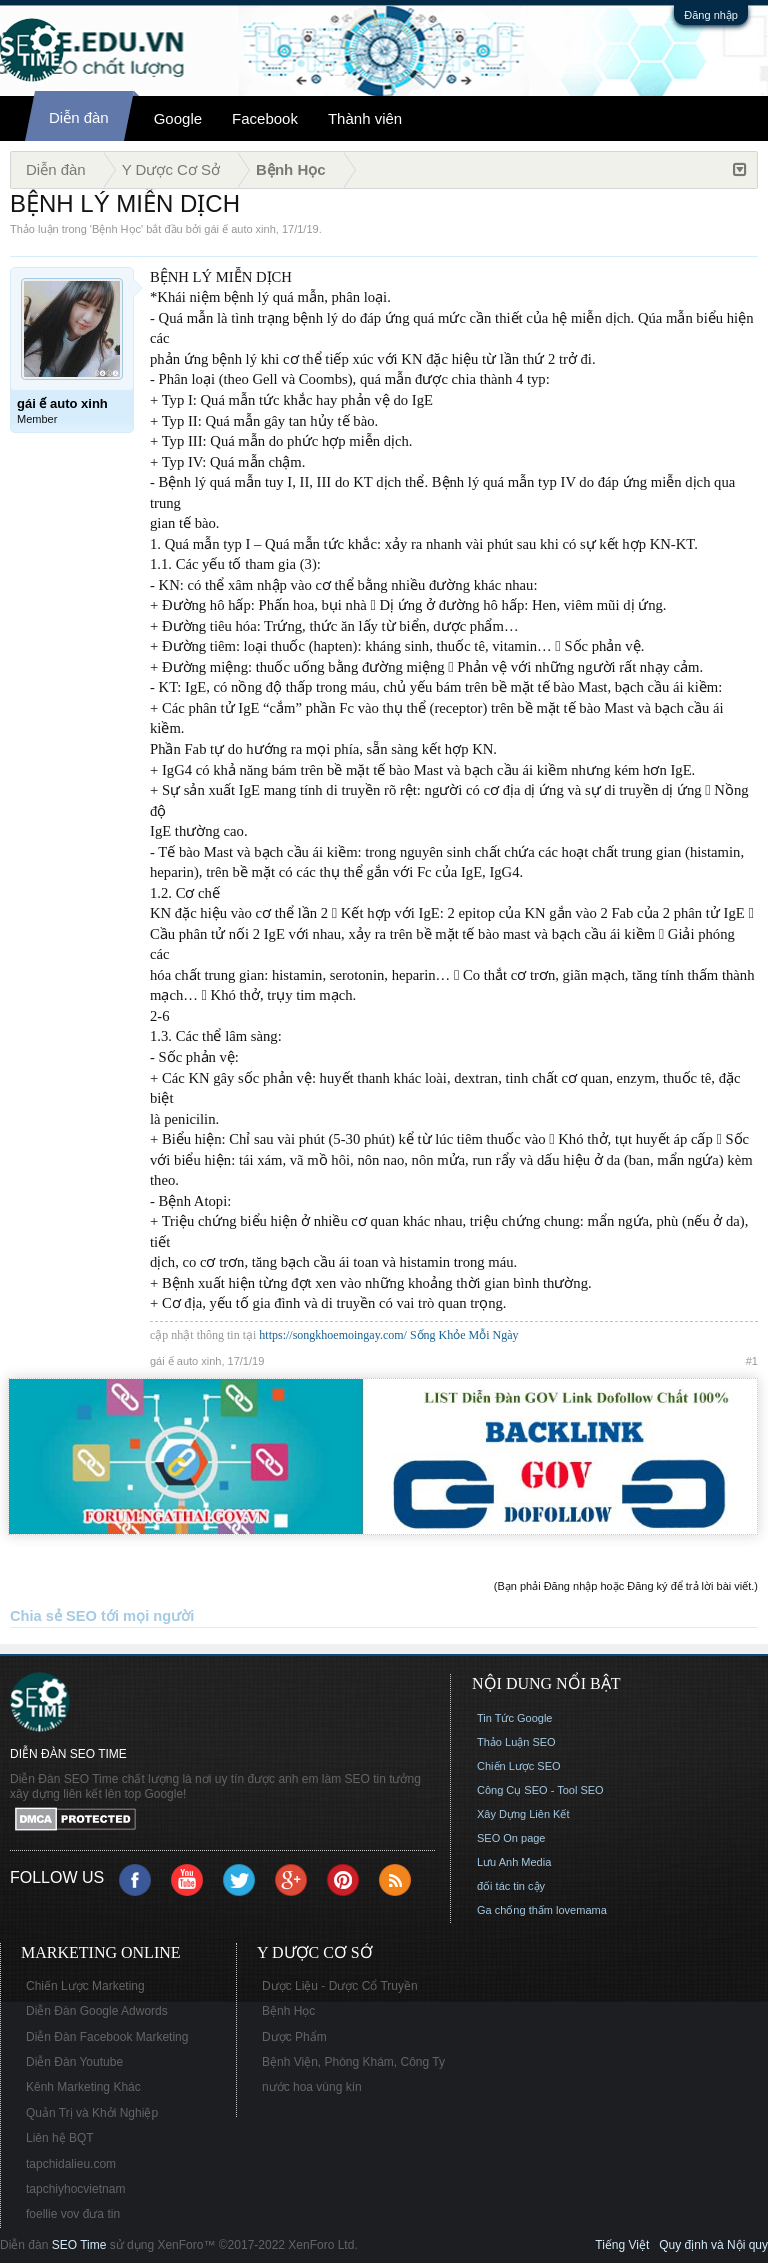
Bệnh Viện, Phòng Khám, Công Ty (353, 2062)
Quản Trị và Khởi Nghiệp (92, 2113)
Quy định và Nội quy (713, 2245)
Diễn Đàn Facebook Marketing (107, 2037)
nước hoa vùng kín (312, 2087)
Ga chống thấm (515, 1910)
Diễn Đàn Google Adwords (97, 2011)
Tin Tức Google (514, 1718)
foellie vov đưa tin (73, 2214)
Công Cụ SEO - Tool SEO (540, 1790)
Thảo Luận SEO (516, 1742)
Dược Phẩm (294, 2037)
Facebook (265, 118)
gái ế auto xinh (239, 229)
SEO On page (511, 1838)
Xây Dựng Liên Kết (523, 1814)
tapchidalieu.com (71, 2164)
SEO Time (79, 2245)
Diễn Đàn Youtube (74, 2062)
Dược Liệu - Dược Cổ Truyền (340, 1986)
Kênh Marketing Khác (83, 2087)
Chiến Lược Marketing (85, 1986)
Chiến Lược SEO (519, 1766)
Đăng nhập (711, 15)
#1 (752, 1361)
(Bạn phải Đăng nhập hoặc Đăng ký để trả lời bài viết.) (626, 1586)
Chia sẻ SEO (53, 1616)
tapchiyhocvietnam (75, 2189)
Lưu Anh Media (514, 1862)
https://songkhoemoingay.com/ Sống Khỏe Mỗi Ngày (388, 1335)
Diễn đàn (79, 117)
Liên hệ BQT (60, 2138)
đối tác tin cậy (511, 1886)
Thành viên (365, 118)
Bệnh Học (116, 229)
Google (178, 118)
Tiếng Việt (622, 2245)
